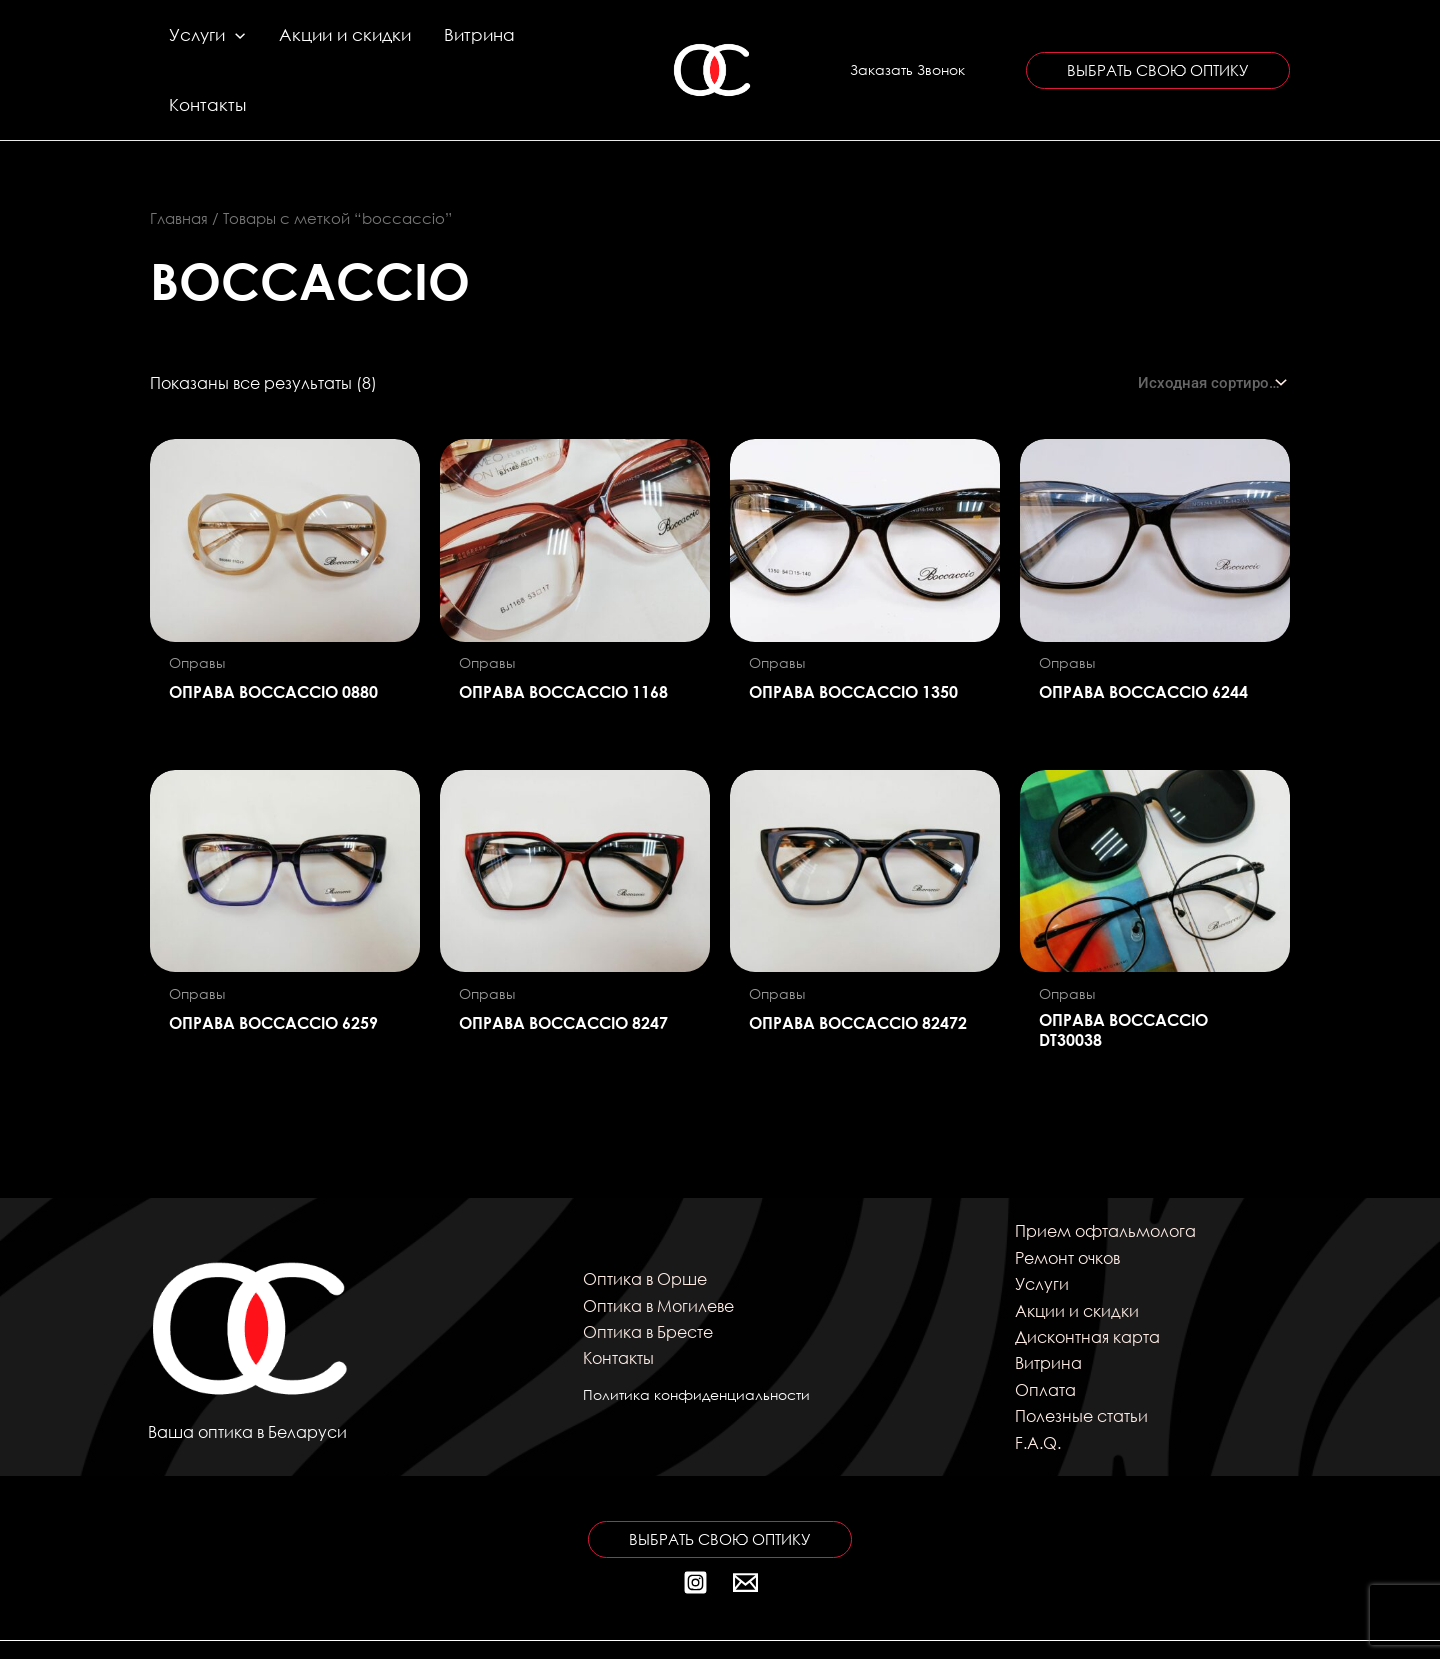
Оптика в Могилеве (658, 1252)
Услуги (205, 44)
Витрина (450, 43)
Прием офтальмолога (1105, 1178)
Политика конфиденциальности (696, 1342)
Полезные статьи (1081, 1363)
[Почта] (745, 1530)
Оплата (1045, 1337)
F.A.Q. (1038, 1389)
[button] (907, 44)
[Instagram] (695, 1530)
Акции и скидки (329, 43)
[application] (233, 44)
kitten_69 (1088, 1623)
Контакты (544, 43)
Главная (179, 166)
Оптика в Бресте (648, 1279)
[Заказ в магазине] (1210, 330)
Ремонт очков (1067, 1205)
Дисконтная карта (1087, 1284)
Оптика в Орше (645, 1226)
